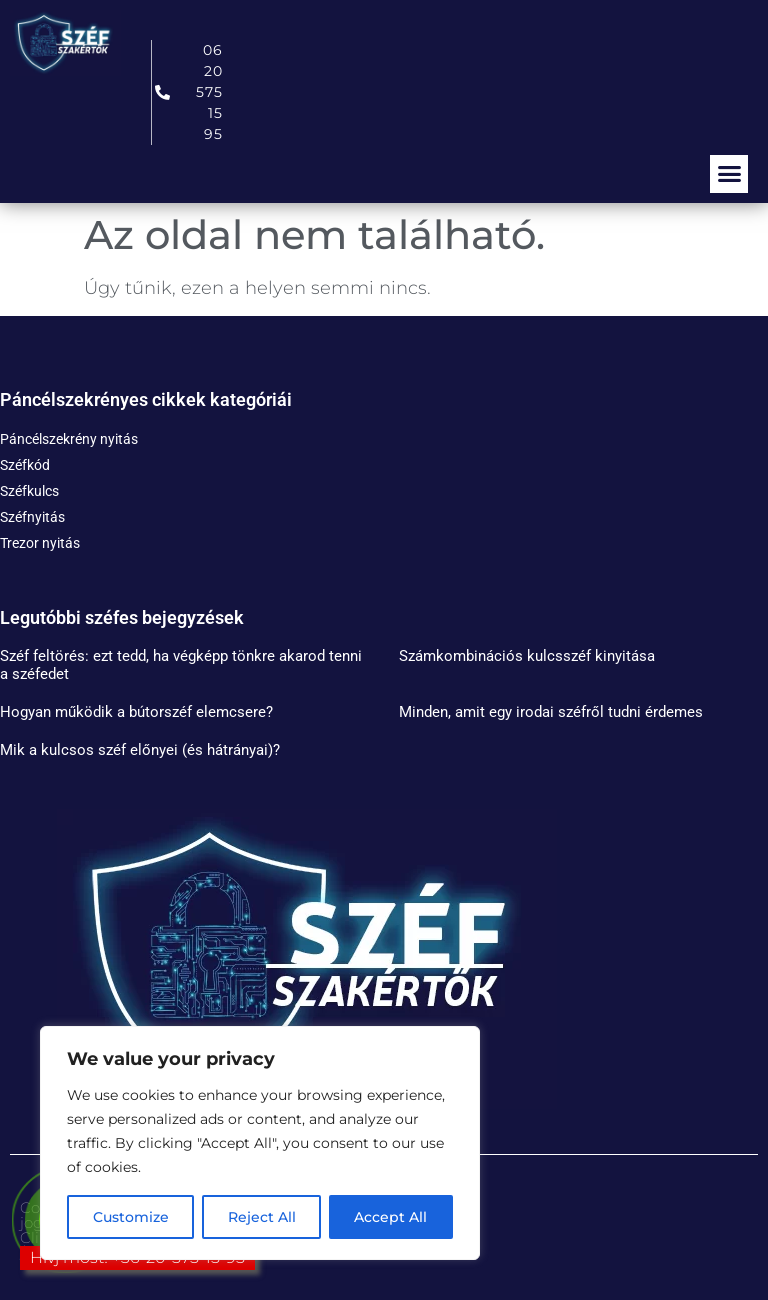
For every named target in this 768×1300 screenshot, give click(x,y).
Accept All (391, 1217)
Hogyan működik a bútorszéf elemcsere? (136, 712)
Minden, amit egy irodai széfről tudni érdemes (551, 712)
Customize (131, 1217)
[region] (260, 1143)
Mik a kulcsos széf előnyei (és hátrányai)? (140, 750)
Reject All (262, 1217)
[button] (729, 174)
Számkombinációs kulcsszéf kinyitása (527, 656)
